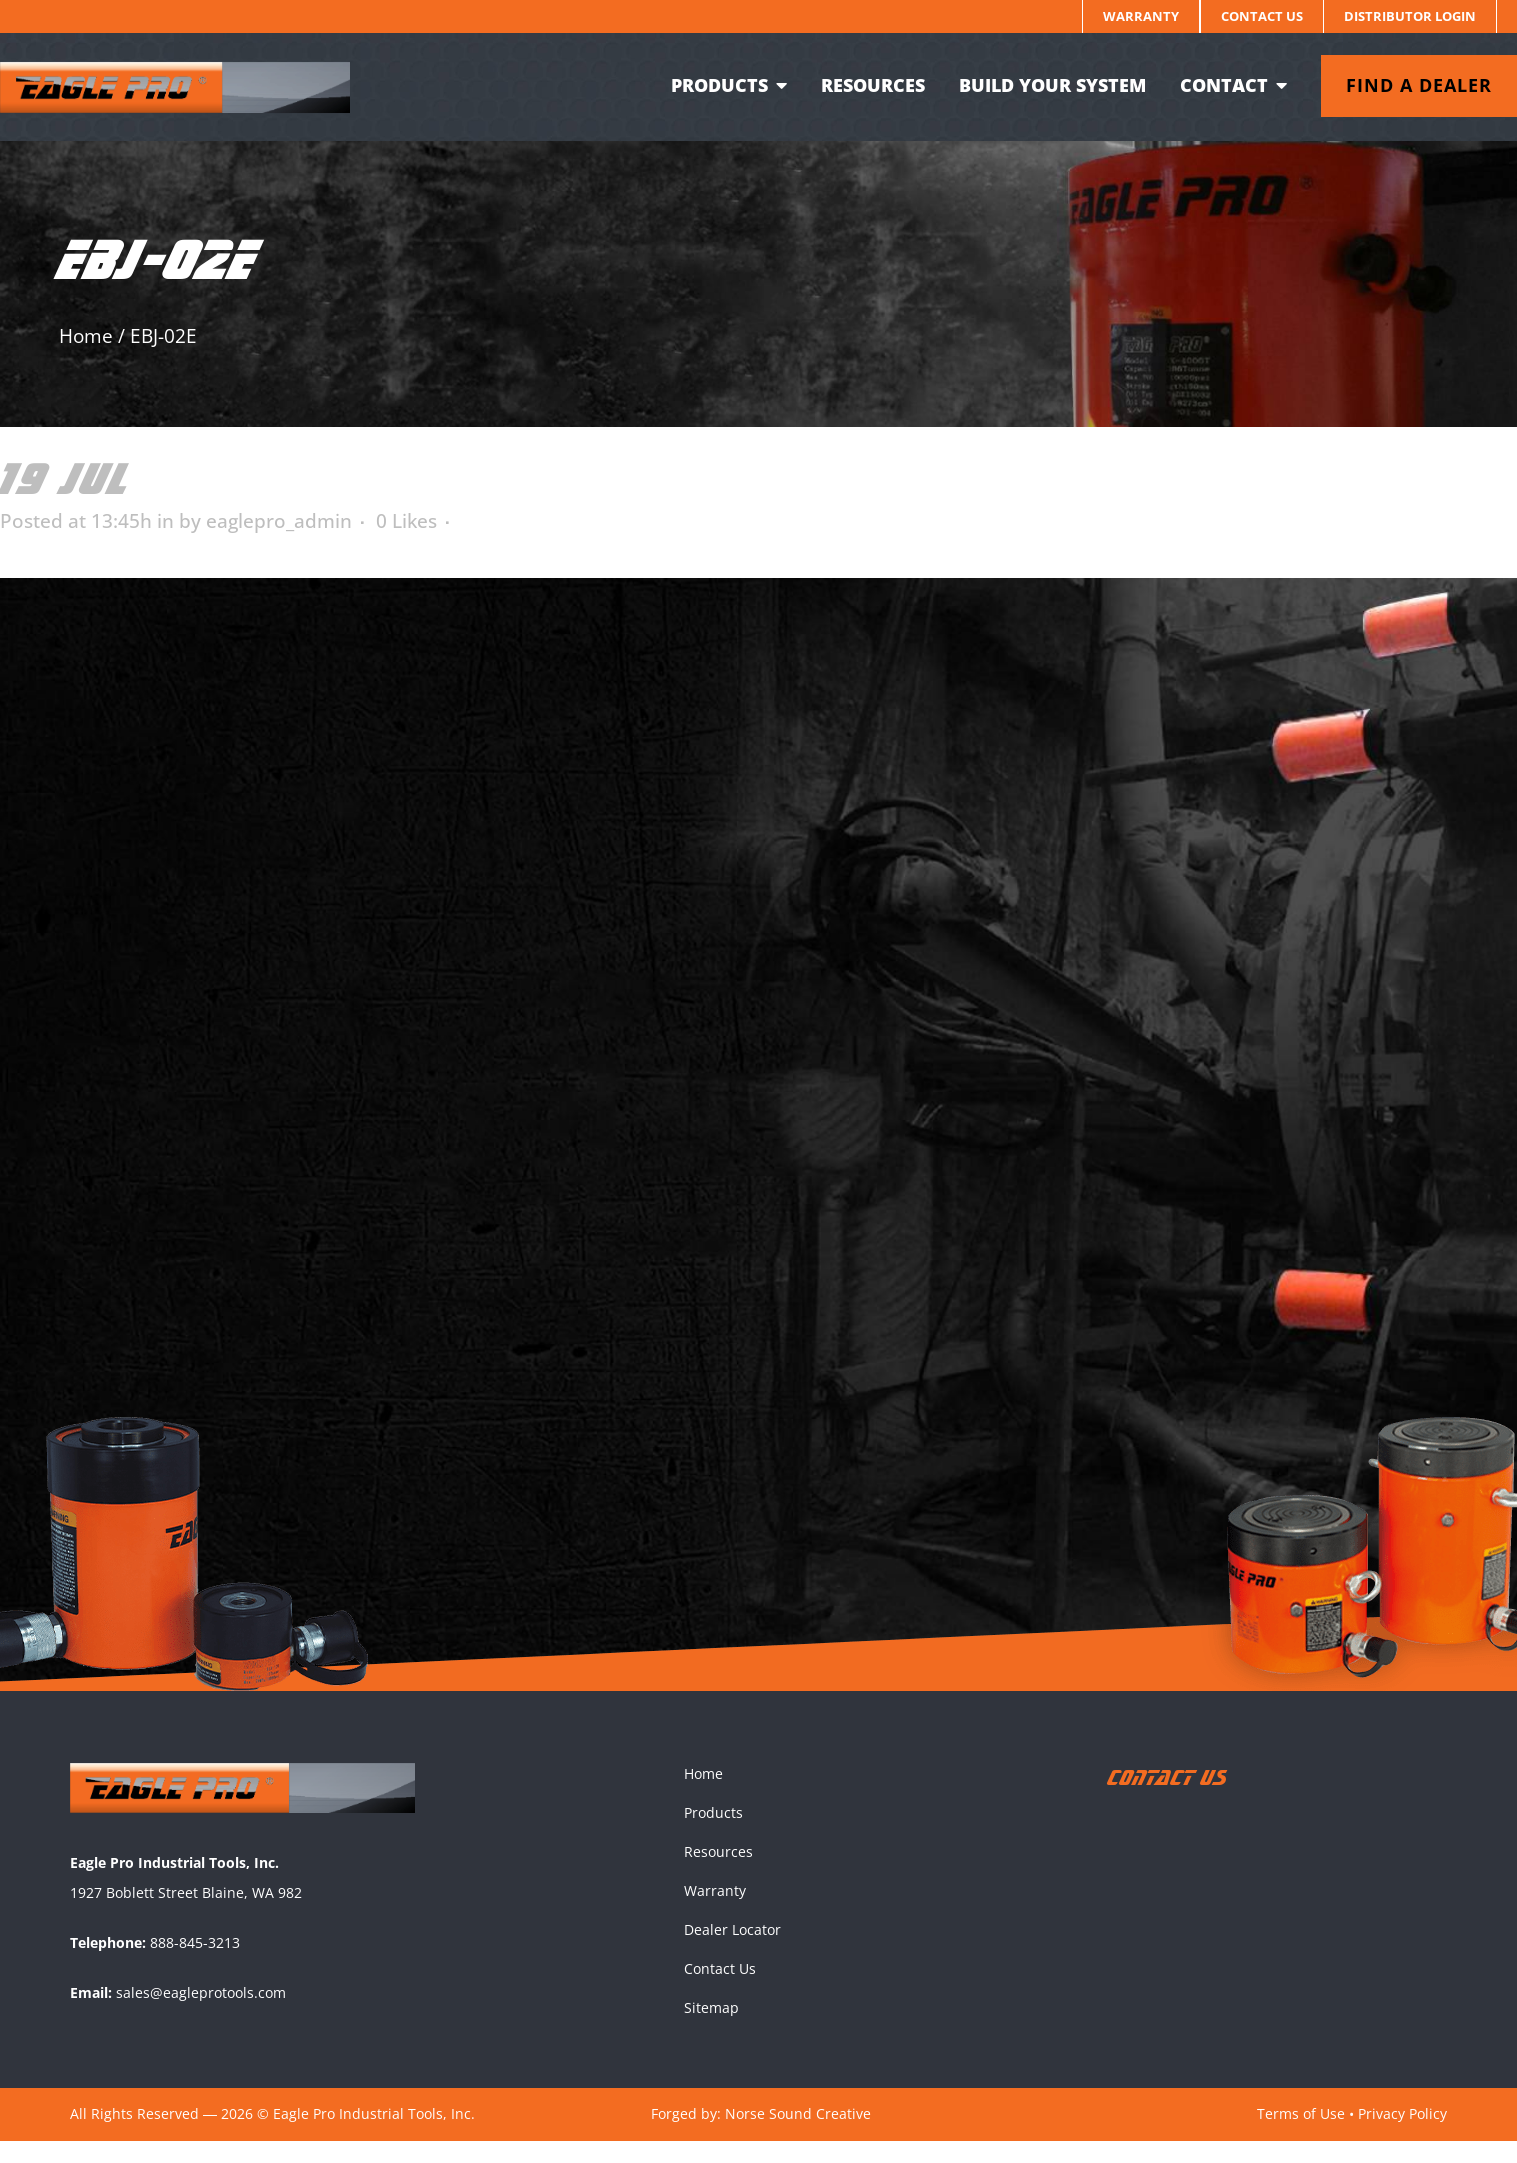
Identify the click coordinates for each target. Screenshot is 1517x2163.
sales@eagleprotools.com (201, 2014)
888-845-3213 (195, 1964)
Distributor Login (1410, 16)
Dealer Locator (732, 1951)
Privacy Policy (1402, 2135)
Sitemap (711, 2029)
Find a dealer (1399, 85)
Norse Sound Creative (798, 2135)
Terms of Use (1301, 2135)
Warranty (1141, 16)
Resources (718, 1873)
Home (86, 336)
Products (713, 1834)
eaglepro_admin (279, 521)
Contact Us (1262, 16)
